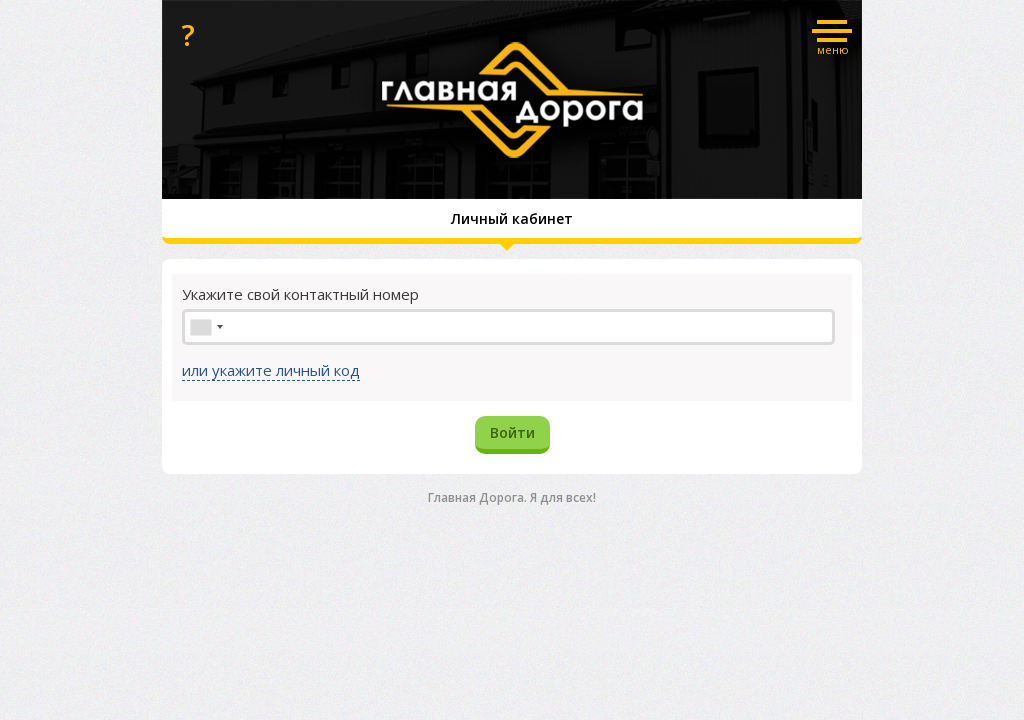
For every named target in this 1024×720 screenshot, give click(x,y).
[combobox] (206, 327)
